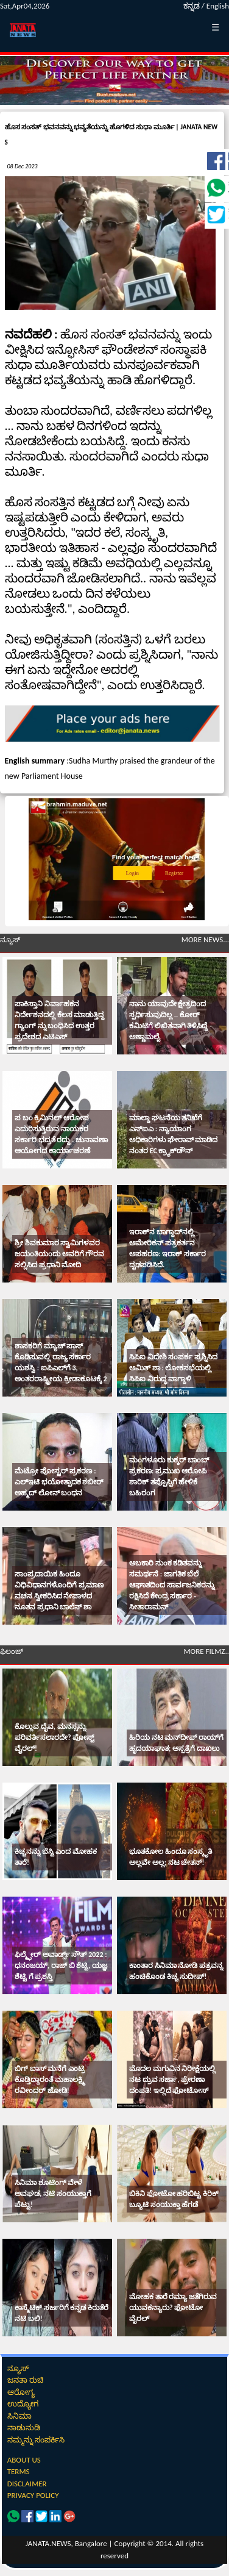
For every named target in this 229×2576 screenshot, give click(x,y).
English (217, 5)
